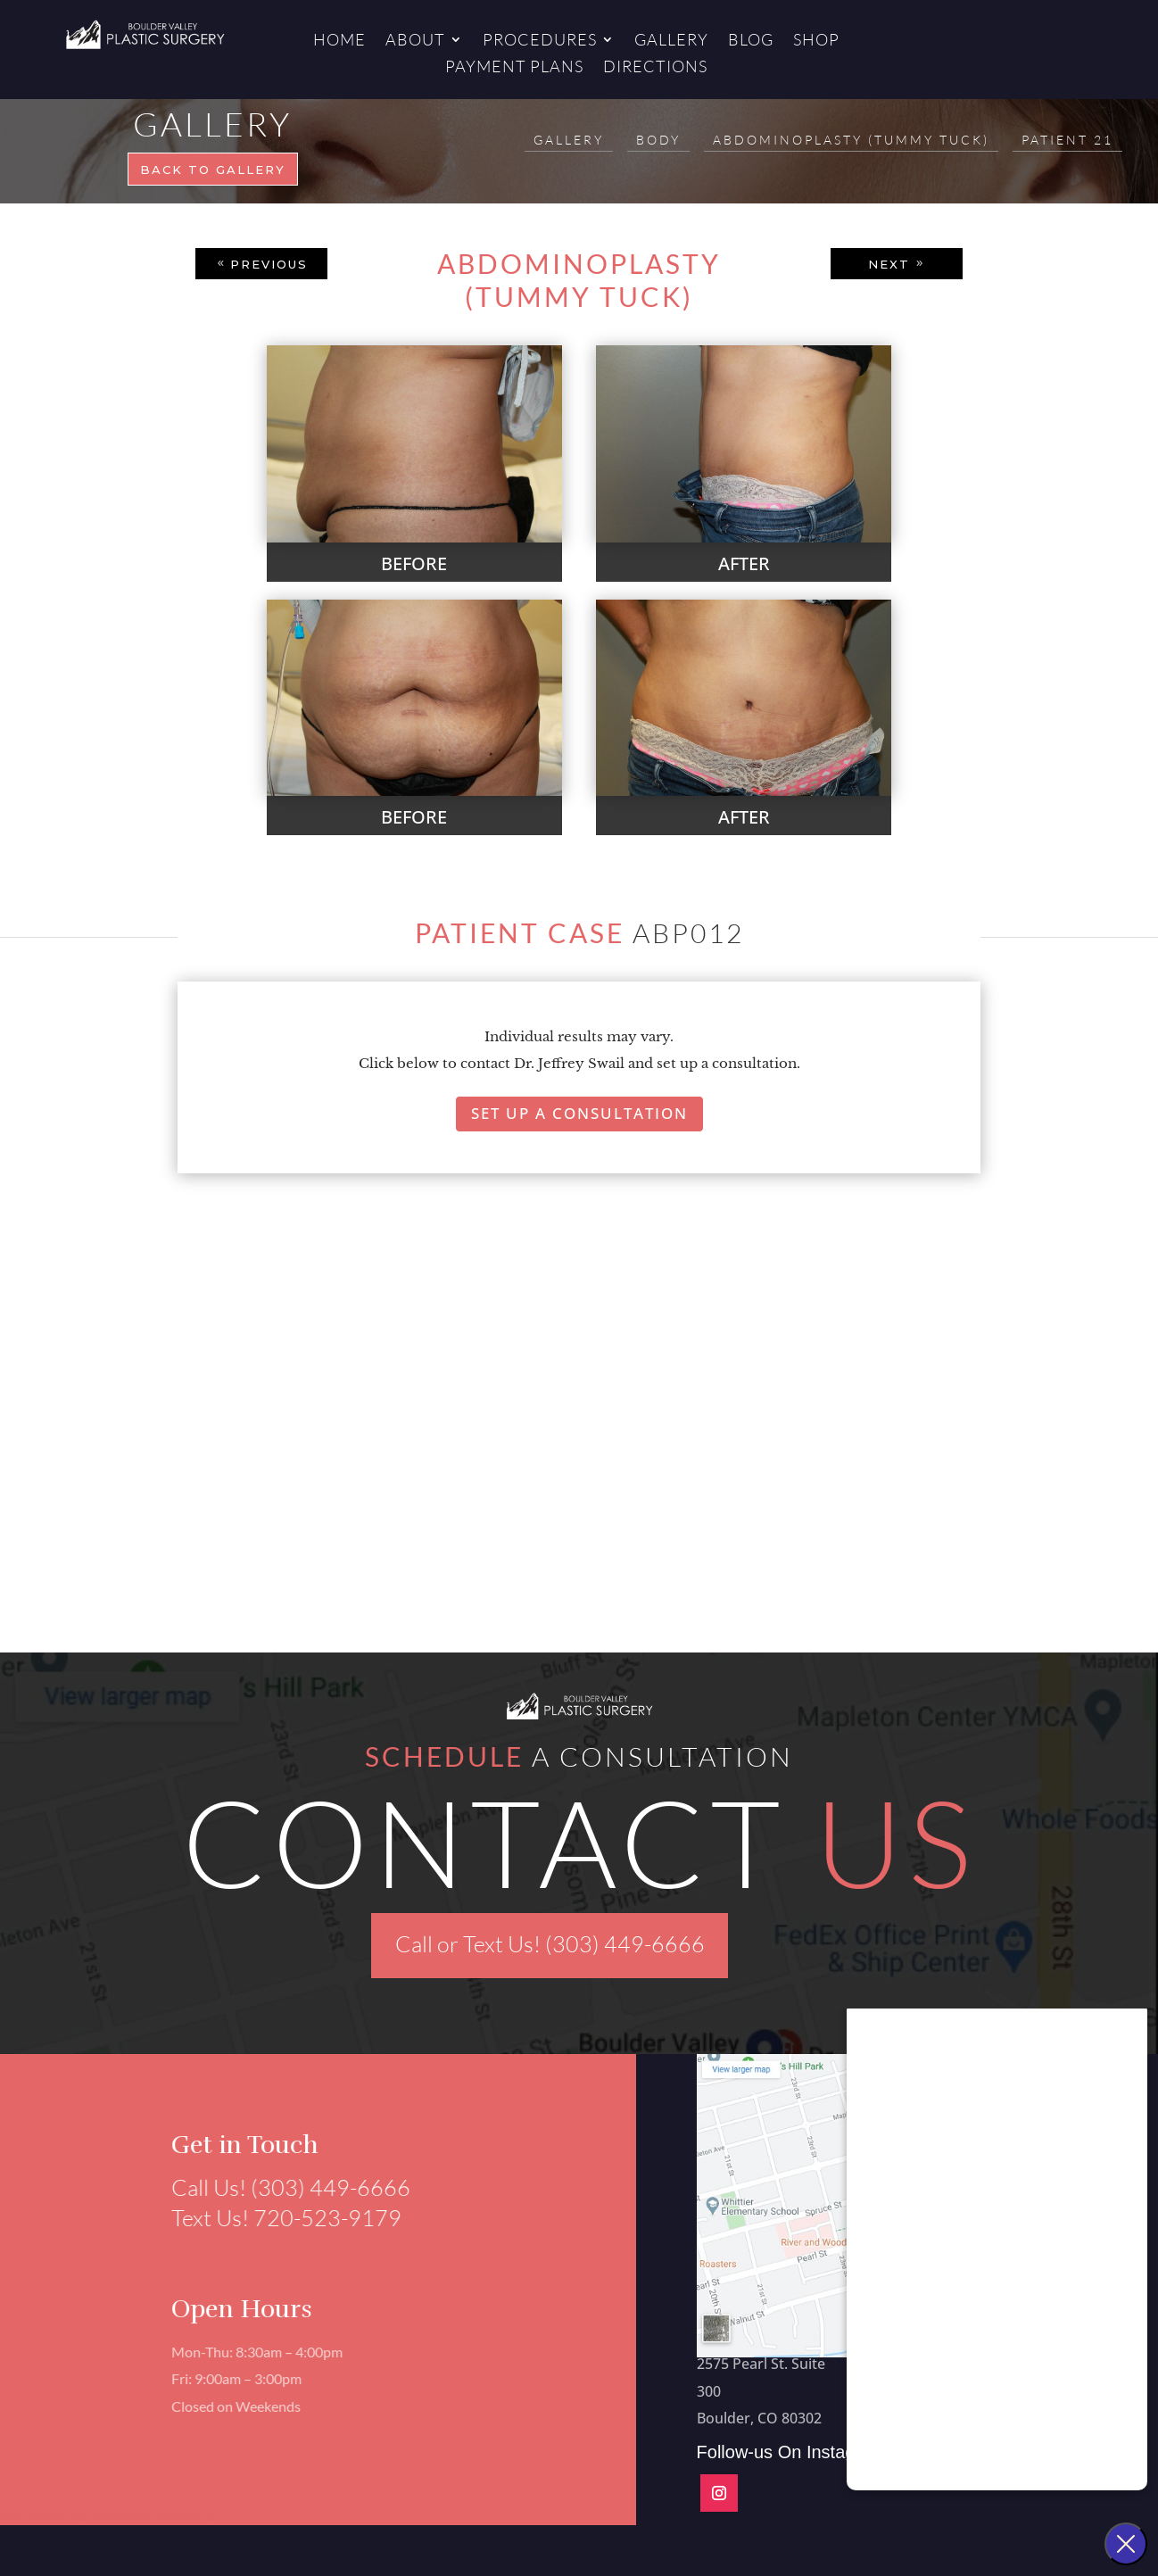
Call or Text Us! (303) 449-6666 (550, 1944)
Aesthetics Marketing (153, 2514)
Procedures (540, 41)
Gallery (671, 41)
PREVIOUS (269, 264)
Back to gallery (212, 169)
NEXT (889, 264)
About (415, 41)
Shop (816, 41)
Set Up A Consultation (579, 1113)
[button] (141, 1471)
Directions (655, 68)
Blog (750, 41)
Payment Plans (514, 68)
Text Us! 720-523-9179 (278, 2218)
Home (339, 41)
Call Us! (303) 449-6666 (282, 2187)
